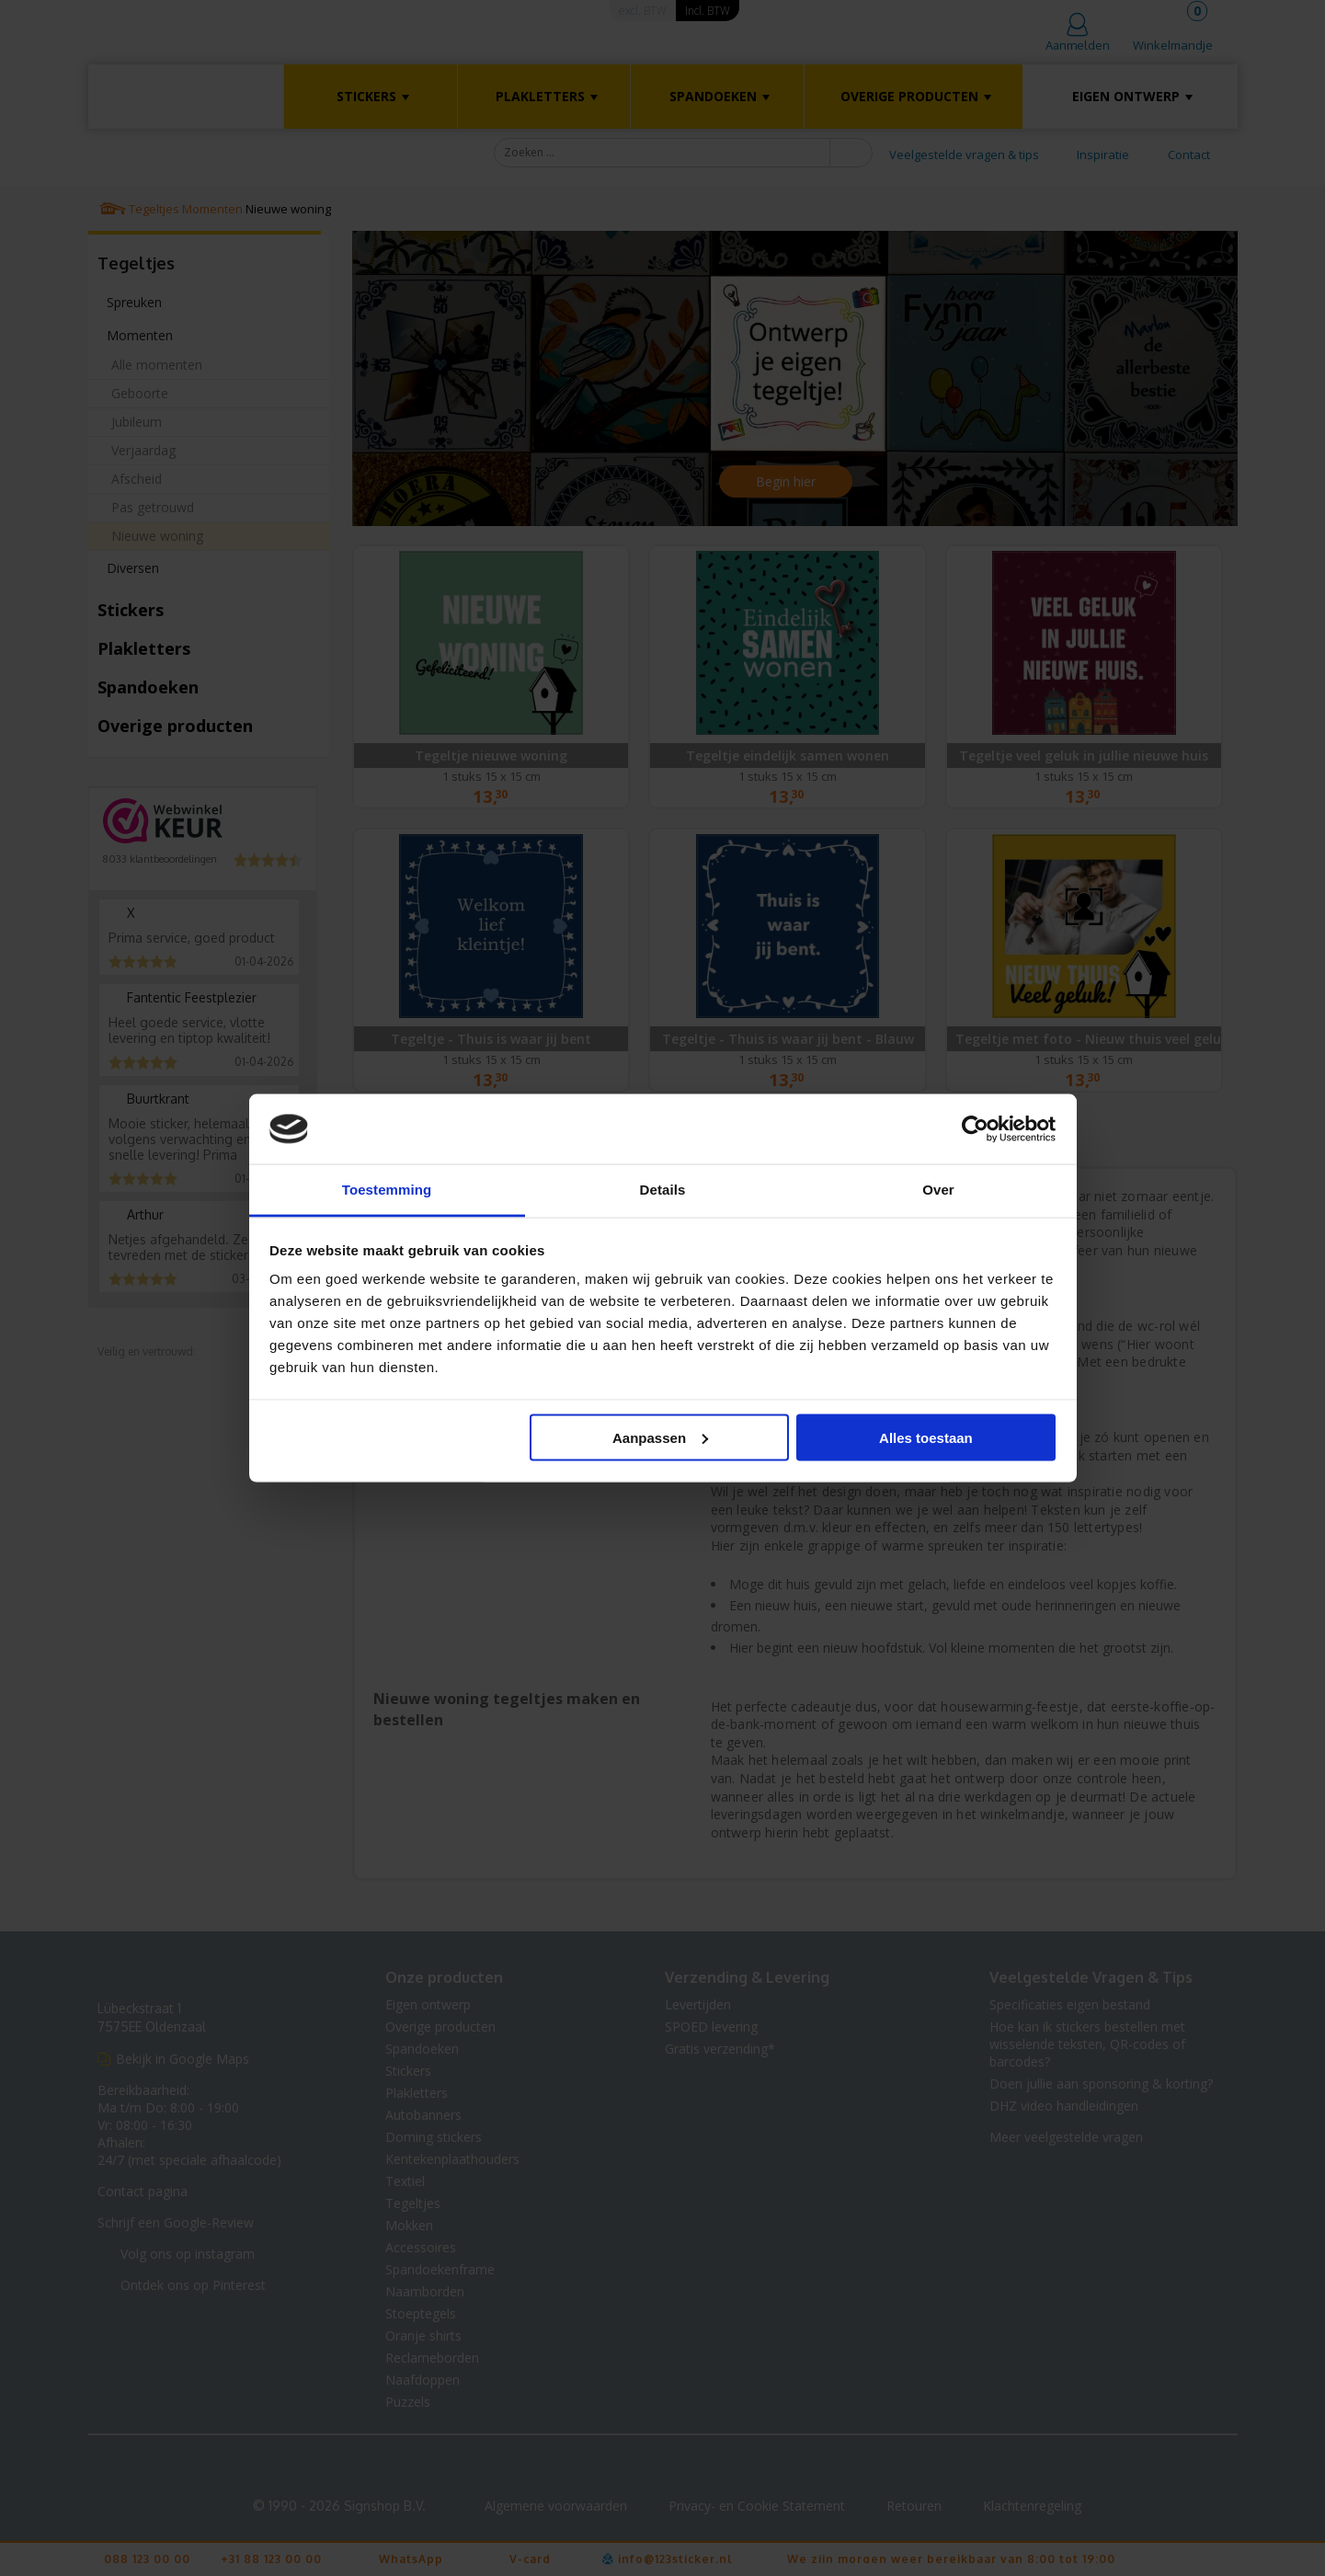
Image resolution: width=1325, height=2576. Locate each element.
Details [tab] (663, 1189)
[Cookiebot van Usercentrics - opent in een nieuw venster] (975, 1129)
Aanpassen (660, 1437)
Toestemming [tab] (387, 1189)
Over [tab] (938, 1189)
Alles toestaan (926, 1437)
